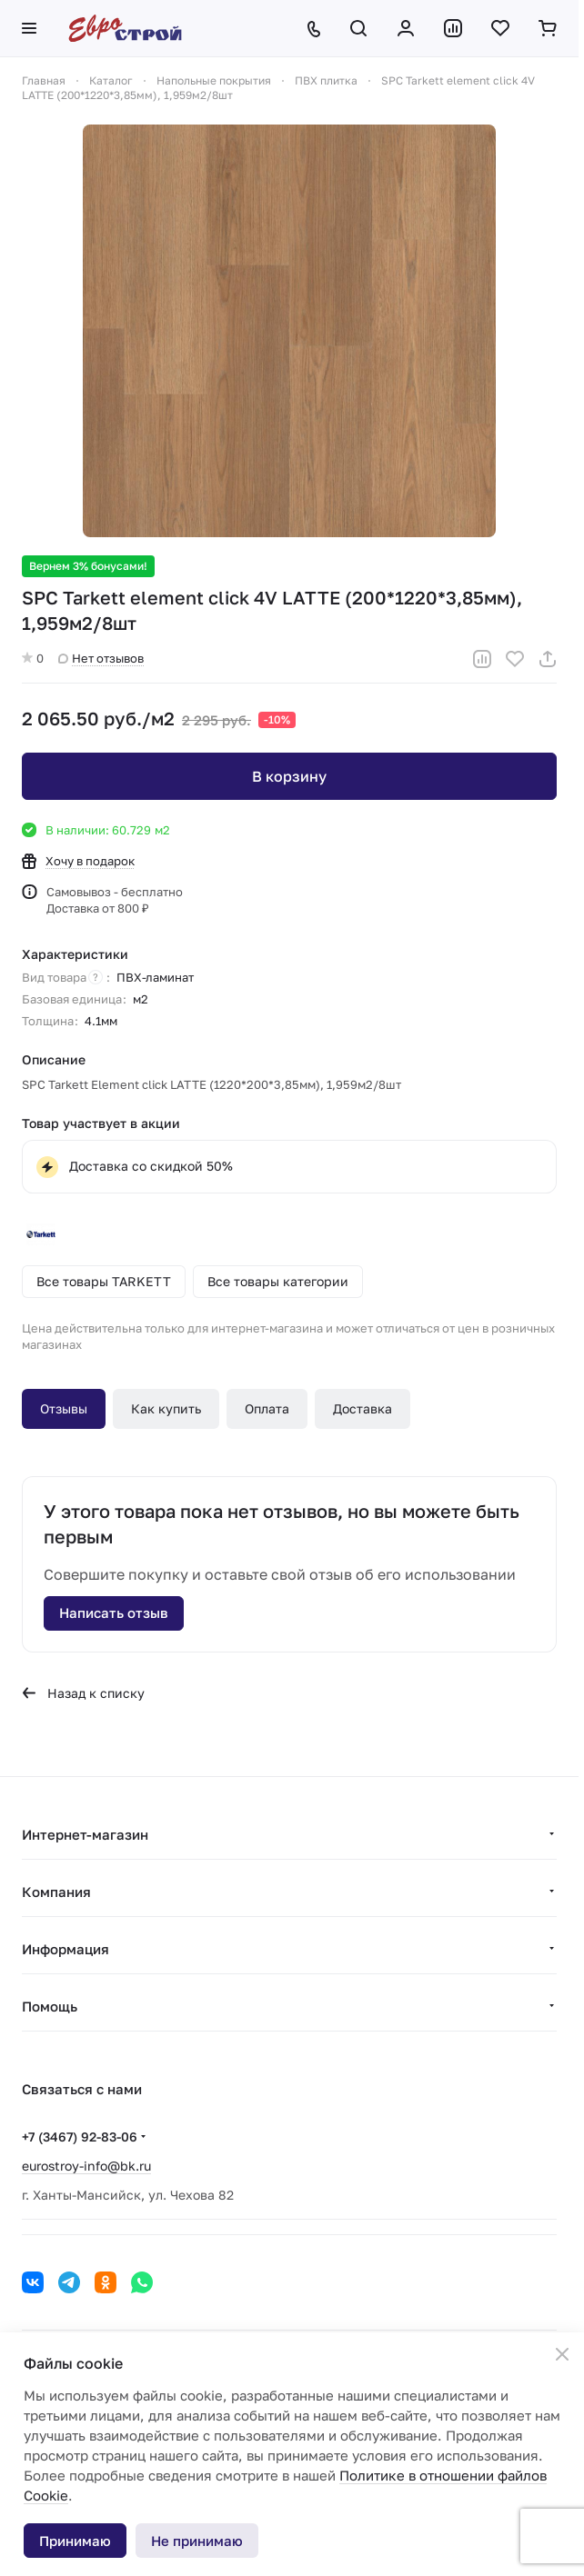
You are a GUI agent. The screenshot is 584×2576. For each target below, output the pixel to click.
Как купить (166, 1408)
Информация (65, 1949)
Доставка (362, 1408)
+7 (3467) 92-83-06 (79, 2136)
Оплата (267, 1408)
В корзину (289, 776)
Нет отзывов (101, 658)
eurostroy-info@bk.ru (86, 2165)
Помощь (49, 2006)
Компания (56, 1891)
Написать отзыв (113, 1612)
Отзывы (63, 1408)
